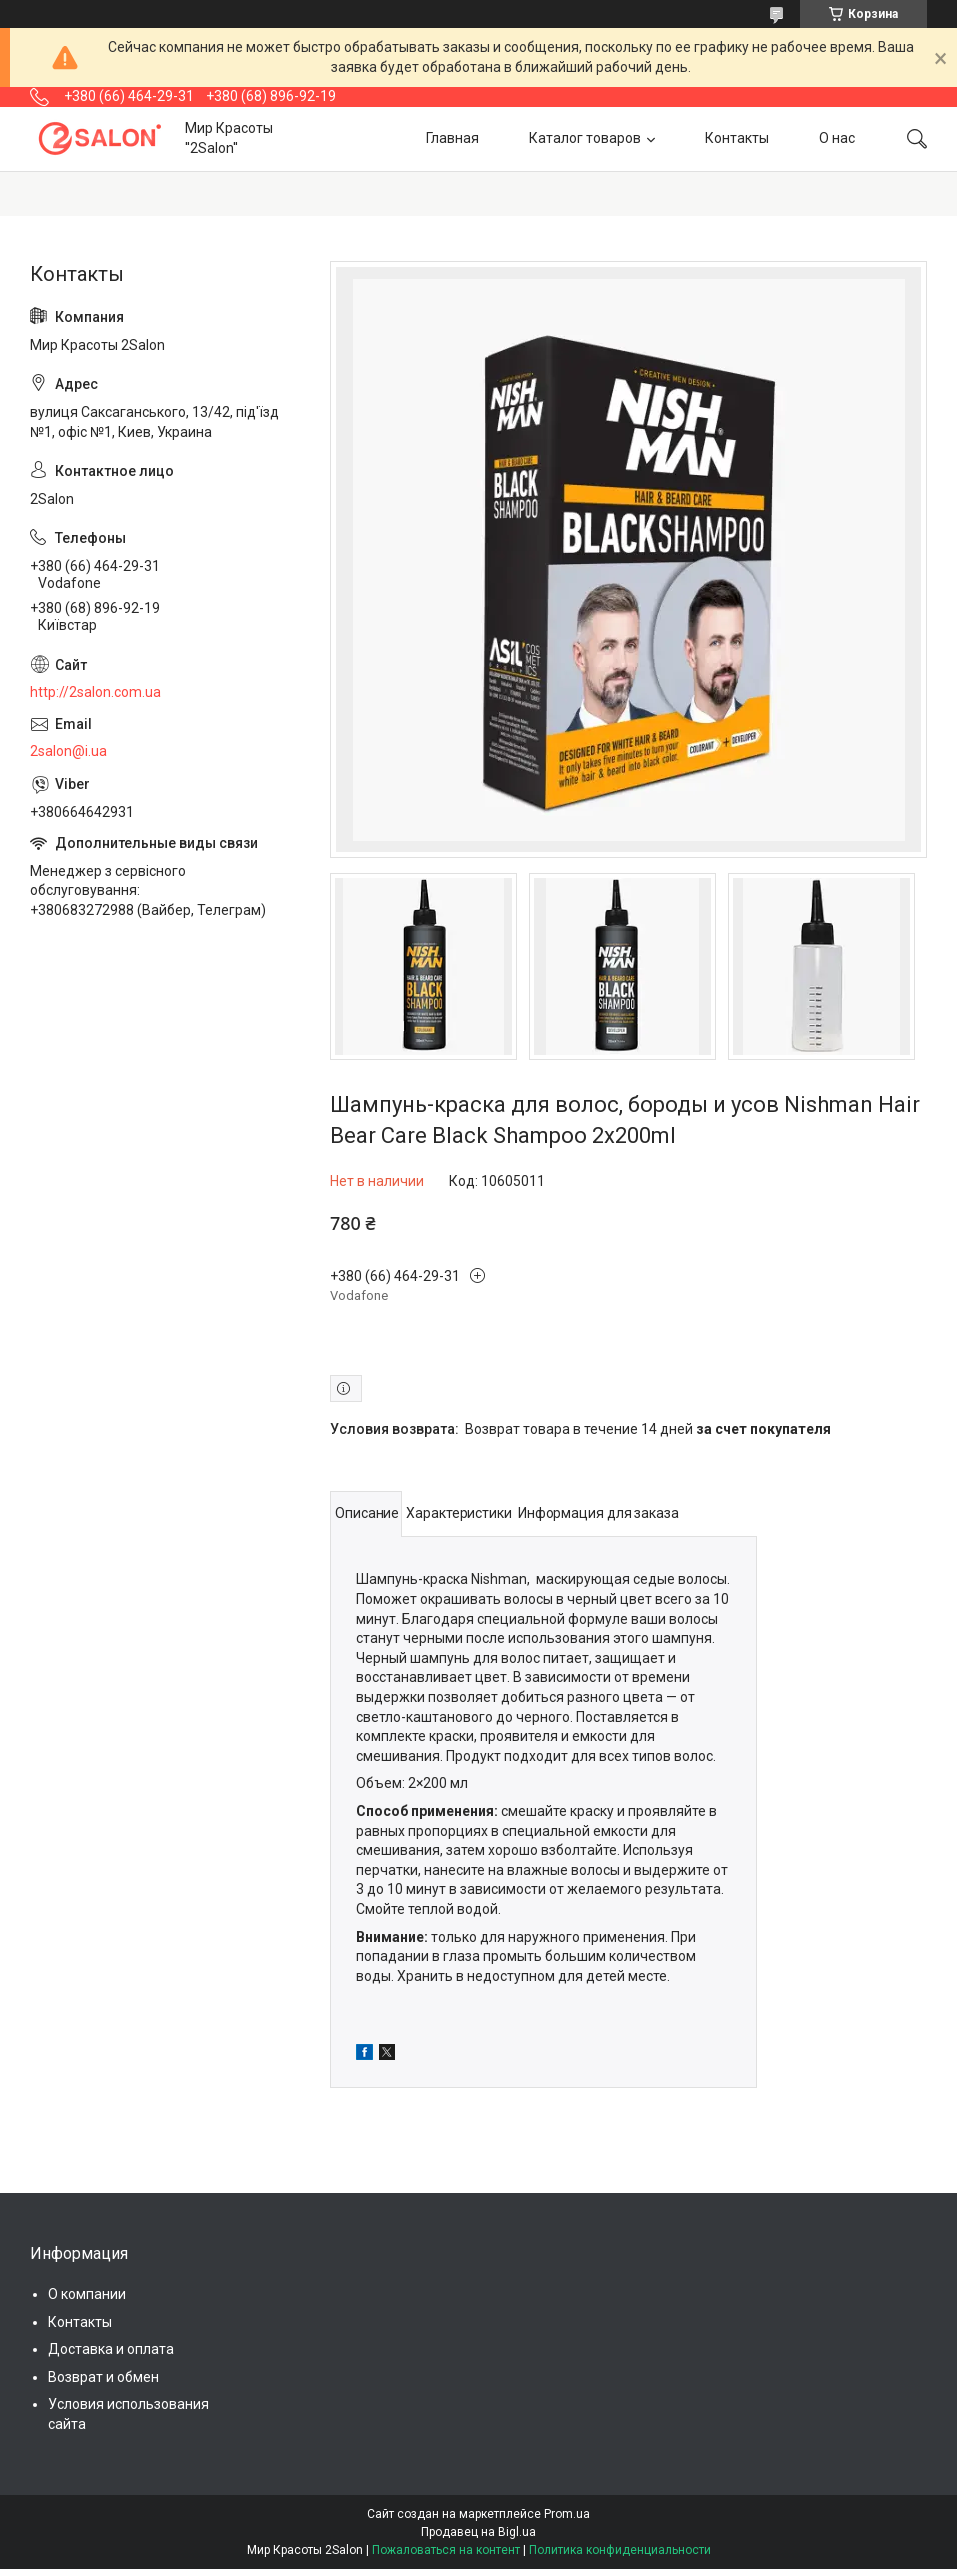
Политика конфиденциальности (620, 2550)
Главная (452, 138)
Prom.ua (567, 2514)
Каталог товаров (585, 138)
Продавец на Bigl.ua (478, 2532)
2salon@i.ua (68, 751)
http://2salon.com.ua (95, 692)
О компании (87, 2294)
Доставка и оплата (111, 2349)
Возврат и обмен (103, 2377)
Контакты (737, 138)
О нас (837, 138)
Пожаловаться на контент (446, 2550)
